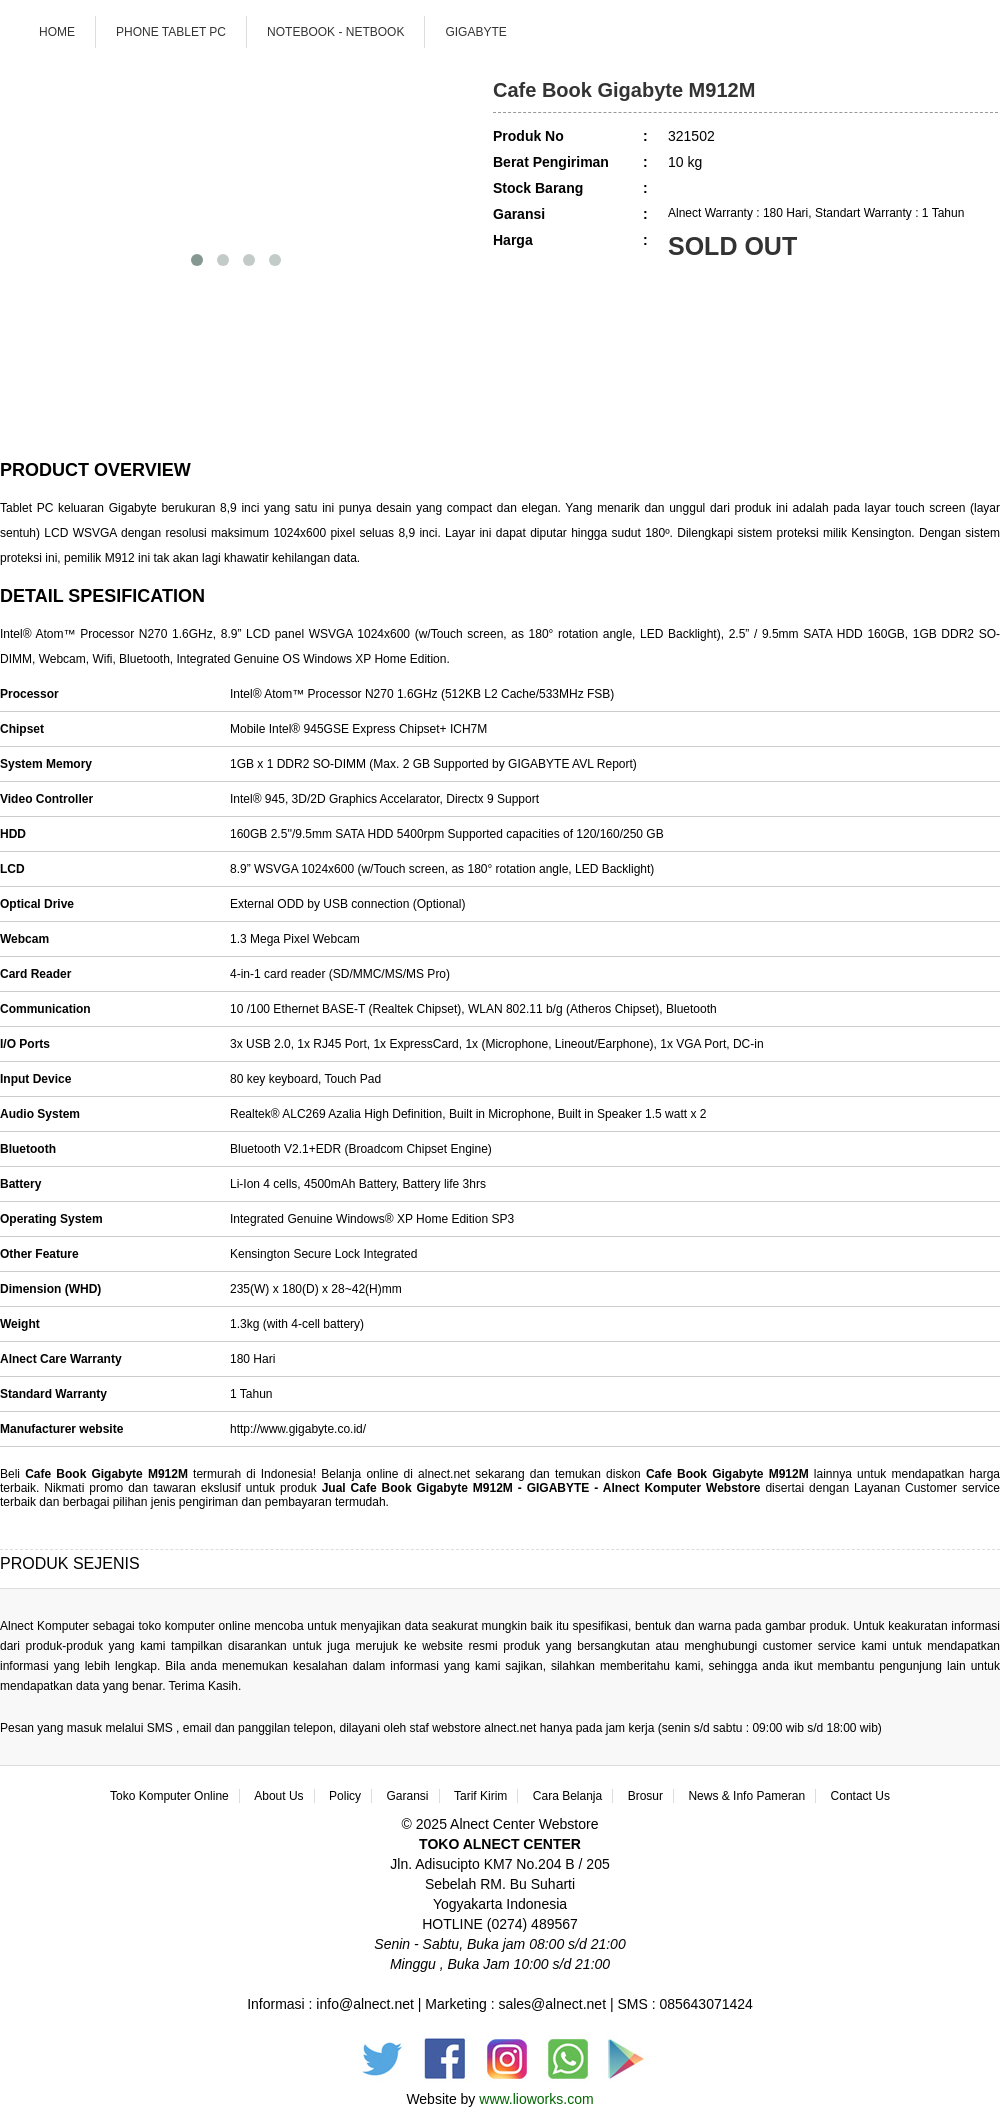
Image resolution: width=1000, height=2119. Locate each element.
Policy (345, 1796)
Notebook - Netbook (335, 32)
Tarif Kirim (480, 1796)
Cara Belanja (567, 1796)
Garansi (408, 1796)
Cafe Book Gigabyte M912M (106, 1474)
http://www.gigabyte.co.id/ (298, 1429)
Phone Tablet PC (171, 32)
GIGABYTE (475, 32)
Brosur (645, 1796)
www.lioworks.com (536, 2099)
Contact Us (860, 1796)
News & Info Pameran (746, 1796)
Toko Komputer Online (169, 1796)
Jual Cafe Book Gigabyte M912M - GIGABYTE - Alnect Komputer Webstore (544, 1488)
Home (57, 32)
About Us (278, 1796)
